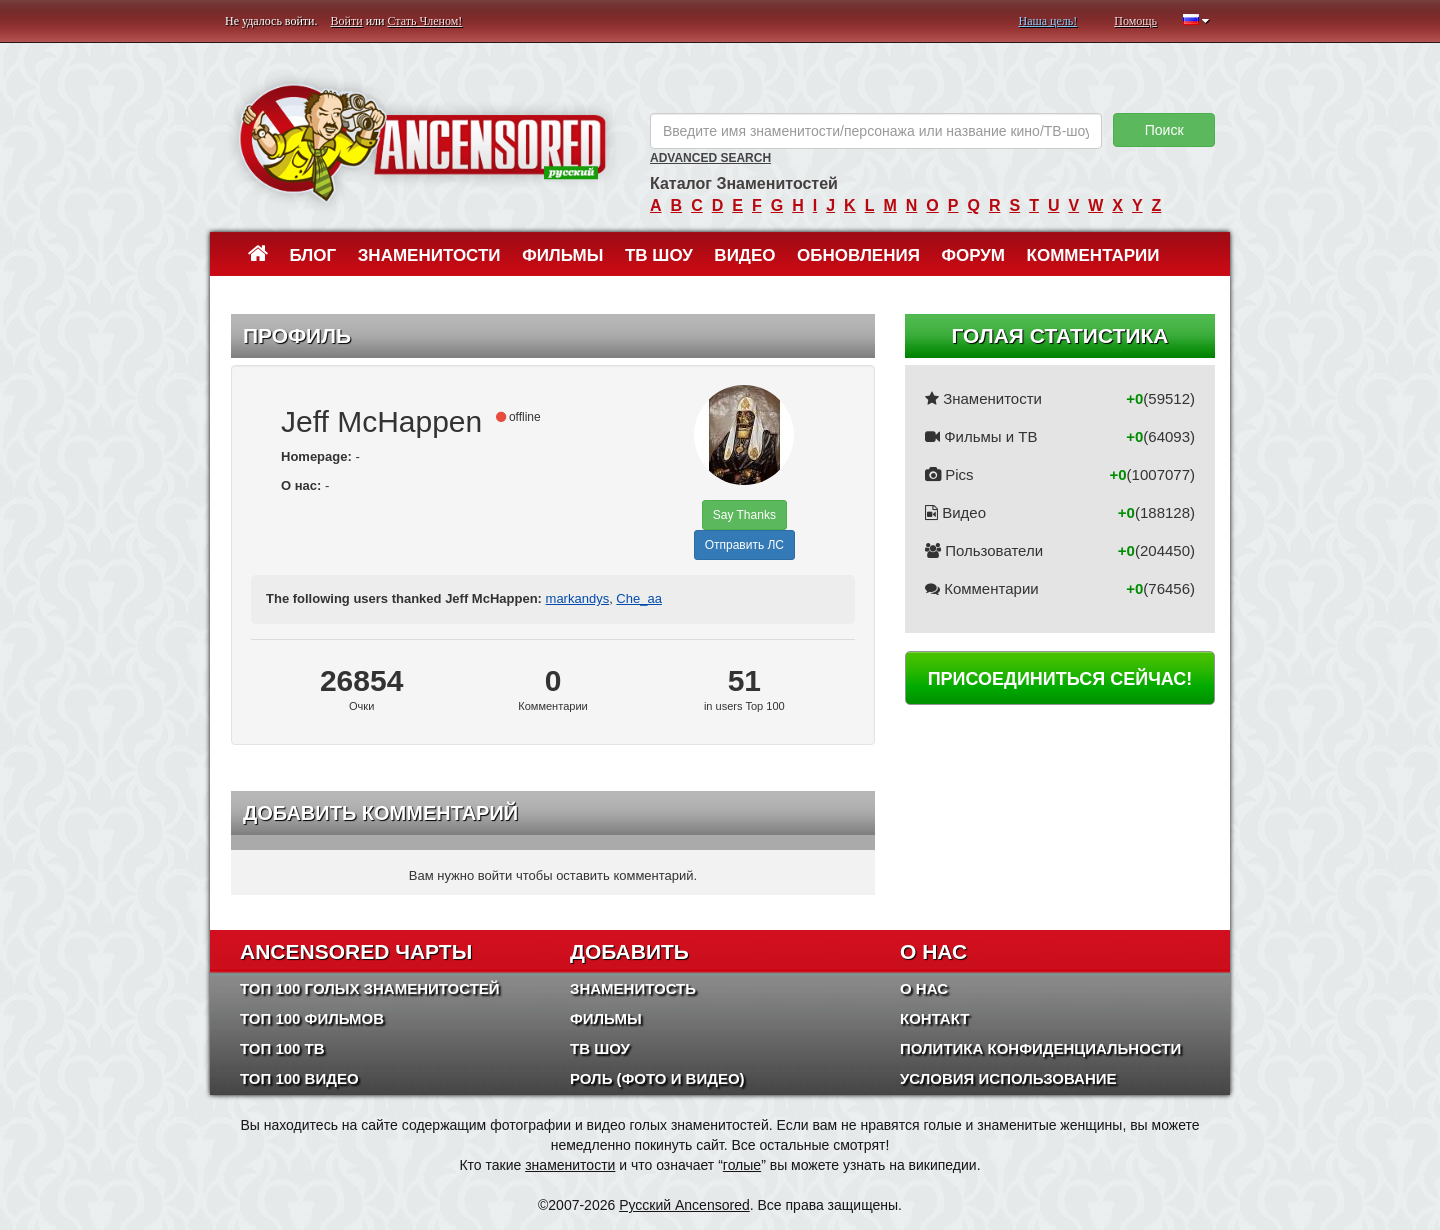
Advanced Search (710, 158)
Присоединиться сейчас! (1060, 679)
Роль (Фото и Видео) (657, 1078)
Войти (347, 21)
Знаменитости (429, 255)
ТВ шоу (659, 255)
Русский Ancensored (684, 1205)
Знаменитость (633, 988)
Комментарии (1093, 255)
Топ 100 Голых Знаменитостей (370, 988)
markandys (578, 598)
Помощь (1135, 21)
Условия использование (1008, 1078)
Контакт (934, 1018)
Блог (313, 255)
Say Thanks (744, 515)
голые (742, 1165)
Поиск (1164, 130)
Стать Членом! (424, 21)
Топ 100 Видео (299, 1078)
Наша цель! (1047, 21)
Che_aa (639, 598)
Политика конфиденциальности (1040, 1048)
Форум (973, 255)
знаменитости (570, 1165)
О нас (924, 988)
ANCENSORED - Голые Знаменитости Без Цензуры (422, 142)
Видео (744, 255)
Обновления (858, 255)
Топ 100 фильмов (312, 1018)
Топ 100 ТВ (282, 1048)
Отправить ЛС (744, 545)
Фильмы (562, 255)
